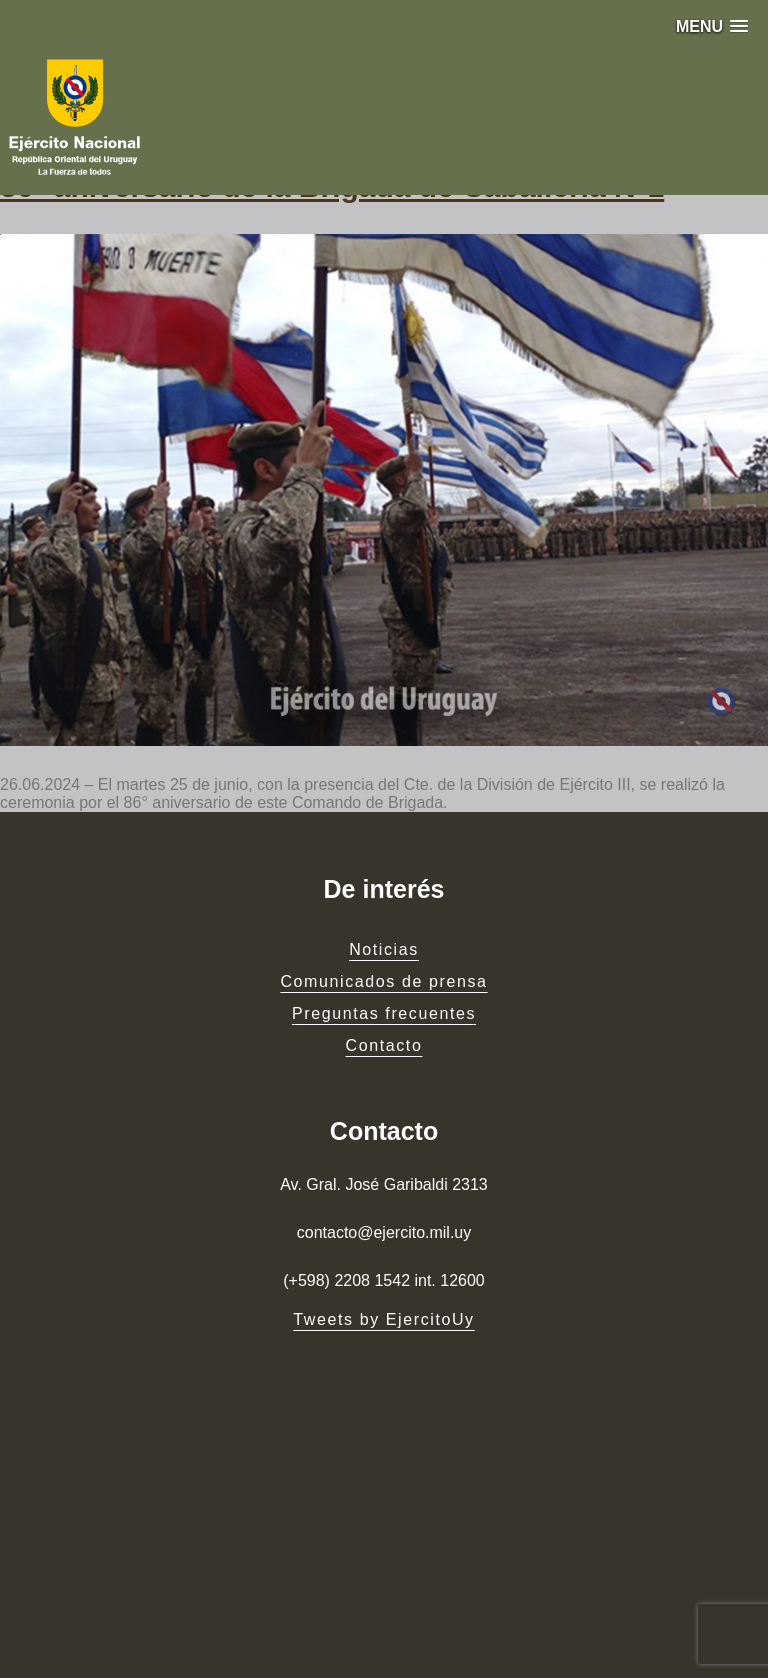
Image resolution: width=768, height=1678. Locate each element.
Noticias (384, 949)
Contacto (384, 1045)
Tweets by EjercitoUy (383, 1319)
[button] (712, 26)
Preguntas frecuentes (384, 1013)
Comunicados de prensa (383, 981)
